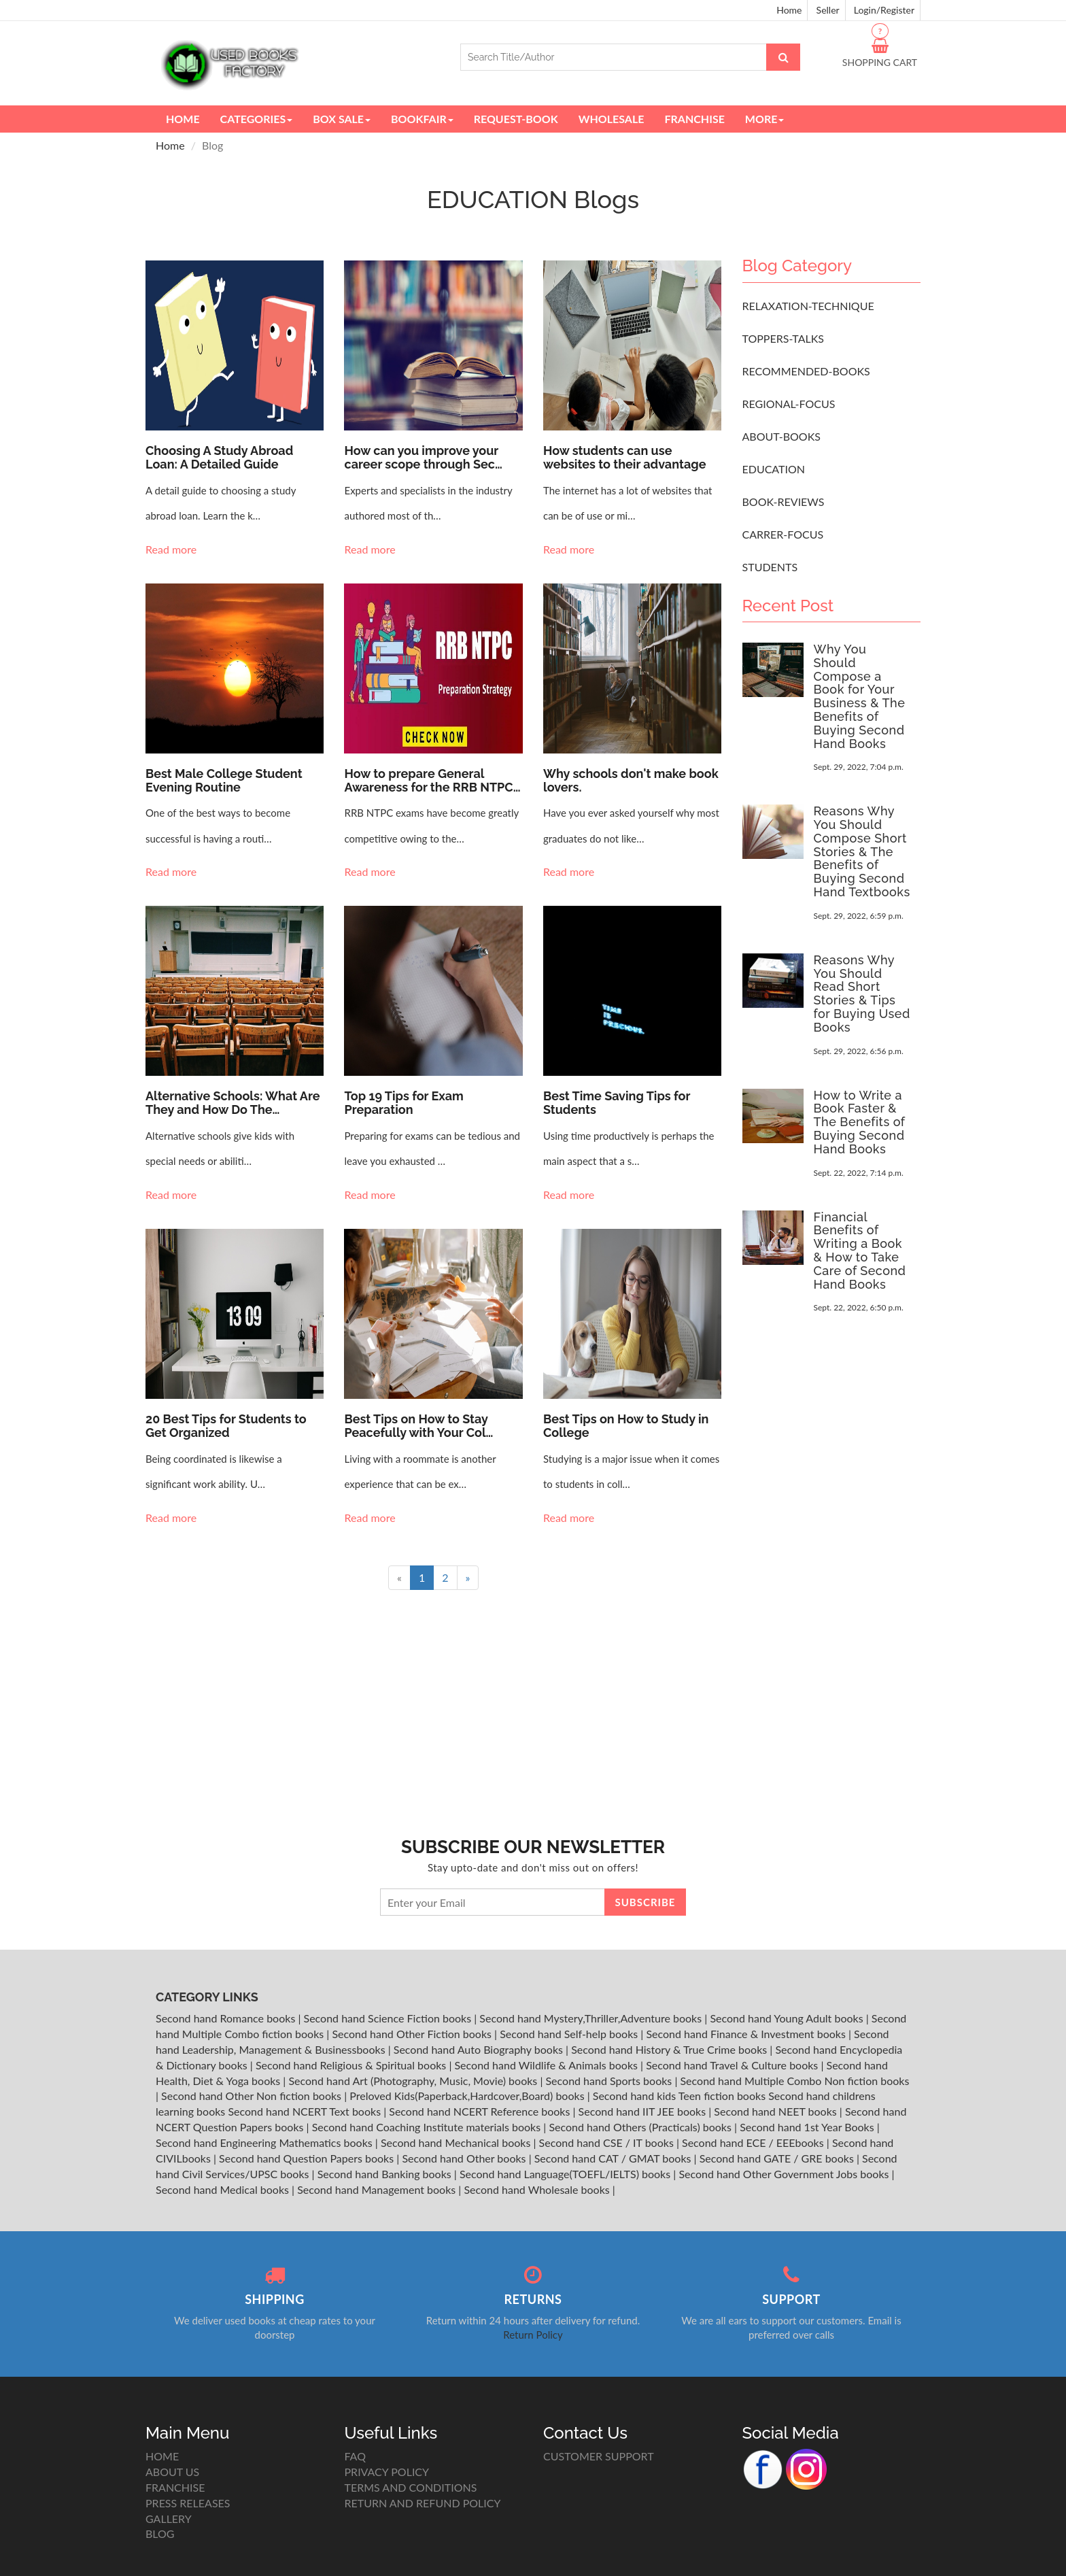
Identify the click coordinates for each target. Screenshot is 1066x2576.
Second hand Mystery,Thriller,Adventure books (591, 2018)
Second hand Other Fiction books (413, 2033)
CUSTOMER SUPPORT (598, 2456)
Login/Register (884, 10)
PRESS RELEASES (187, 2502)
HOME (162, 2456)
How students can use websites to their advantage (624, 457)
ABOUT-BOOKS (781, 436)
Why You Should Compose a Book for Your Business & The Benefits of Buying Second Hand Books (860, 696)
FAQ (355, 2456)
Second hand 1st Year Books (808, 2126)
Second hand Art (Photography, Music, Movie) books (414, 2080)
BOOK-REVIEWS (783, 501)
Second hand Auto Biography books (480, 2049)
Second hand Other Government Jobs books (784, 2173)
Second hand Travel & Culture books (733, 2064)
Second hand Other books (465, 2158)
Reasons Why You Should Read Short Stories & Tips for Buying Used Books (862, 993)
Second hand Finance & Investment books (747, 2033)
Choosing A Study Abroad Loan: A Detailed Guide (219, 457)
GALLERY (168, 2518)
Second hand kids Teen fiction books (679, 2095)
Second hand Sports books (609, 2080)
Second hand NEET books (777, 2111)
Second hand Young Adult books (787, 2018)
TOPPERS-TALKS (783, 338)
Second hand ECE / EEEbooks (754, 2142)
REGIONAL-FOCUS (789, 403)
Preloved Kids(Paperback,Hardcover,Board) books (468, 2095)
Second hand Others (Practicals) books (641, 2126)
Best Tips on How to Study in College (625, 1426)
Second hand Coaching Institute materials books (428, 2126)
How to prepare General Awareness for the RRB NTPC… (432, 780)
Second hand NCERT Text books (305, 2111)
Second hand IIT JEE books (644, 2111)
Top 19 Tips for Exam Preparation (403, 1103)
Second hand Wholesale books (538, 2189)
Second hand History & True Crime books (670, 2049)
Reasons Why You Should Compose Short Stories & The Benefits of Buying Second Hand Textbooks (862, 851)
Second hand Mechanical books (457, 2142)
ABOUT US (172, 2471)
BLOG (160, 2533)
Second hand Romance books (227, 2018)
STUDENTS (770, 566)
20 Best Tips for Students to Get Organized (226, 1426)
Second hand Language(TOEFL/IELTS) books (566, 2173)
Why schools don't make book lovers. (631, 780)
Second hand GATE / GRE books (778, 2158)
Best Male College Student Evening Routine (224, 780)
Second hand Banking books (385, 2173)
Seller (828, 10)
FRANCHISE (175, 2487)
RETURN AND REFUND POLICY (423, 2502)
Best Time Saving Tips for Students (616, 1103)
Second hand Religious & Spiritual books (352, 2064)
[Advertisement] (831, 1549)
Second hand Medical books (224, 2189)
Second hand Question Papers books (307, 2158)
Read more (172, 549)
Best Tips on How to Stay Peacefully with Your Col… (418, 1426)
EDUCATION (774, 468)
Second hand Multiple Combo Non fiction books (794, 2080)
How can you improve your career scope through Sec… (423, 457)
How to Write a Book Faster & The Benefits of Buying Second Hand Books (860, 1122)
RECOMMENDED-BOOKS (806, 371)
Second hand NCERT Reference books (480, 2111)
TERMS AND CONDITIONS (411, 2487)
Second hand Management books (377, 2189)
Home (789, 10)
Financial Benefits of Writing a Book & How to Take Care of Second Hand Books (860, 1250)
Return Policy (532, 2334)
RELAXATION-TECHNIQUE (808, 305)
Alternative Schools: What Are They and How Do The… (232, 1103)
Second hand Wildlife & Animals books (547, 2064)
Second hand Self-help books (570, 2033)
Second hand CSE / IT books (607, 2142)
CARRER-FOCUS (783, 534)
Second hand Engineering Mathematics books (265, 2142)
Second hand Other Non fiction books (252, 2095)
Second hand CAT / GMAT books (614, 2158)
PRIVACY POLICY (387, 2471)
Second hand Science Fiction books (389, 2018)
